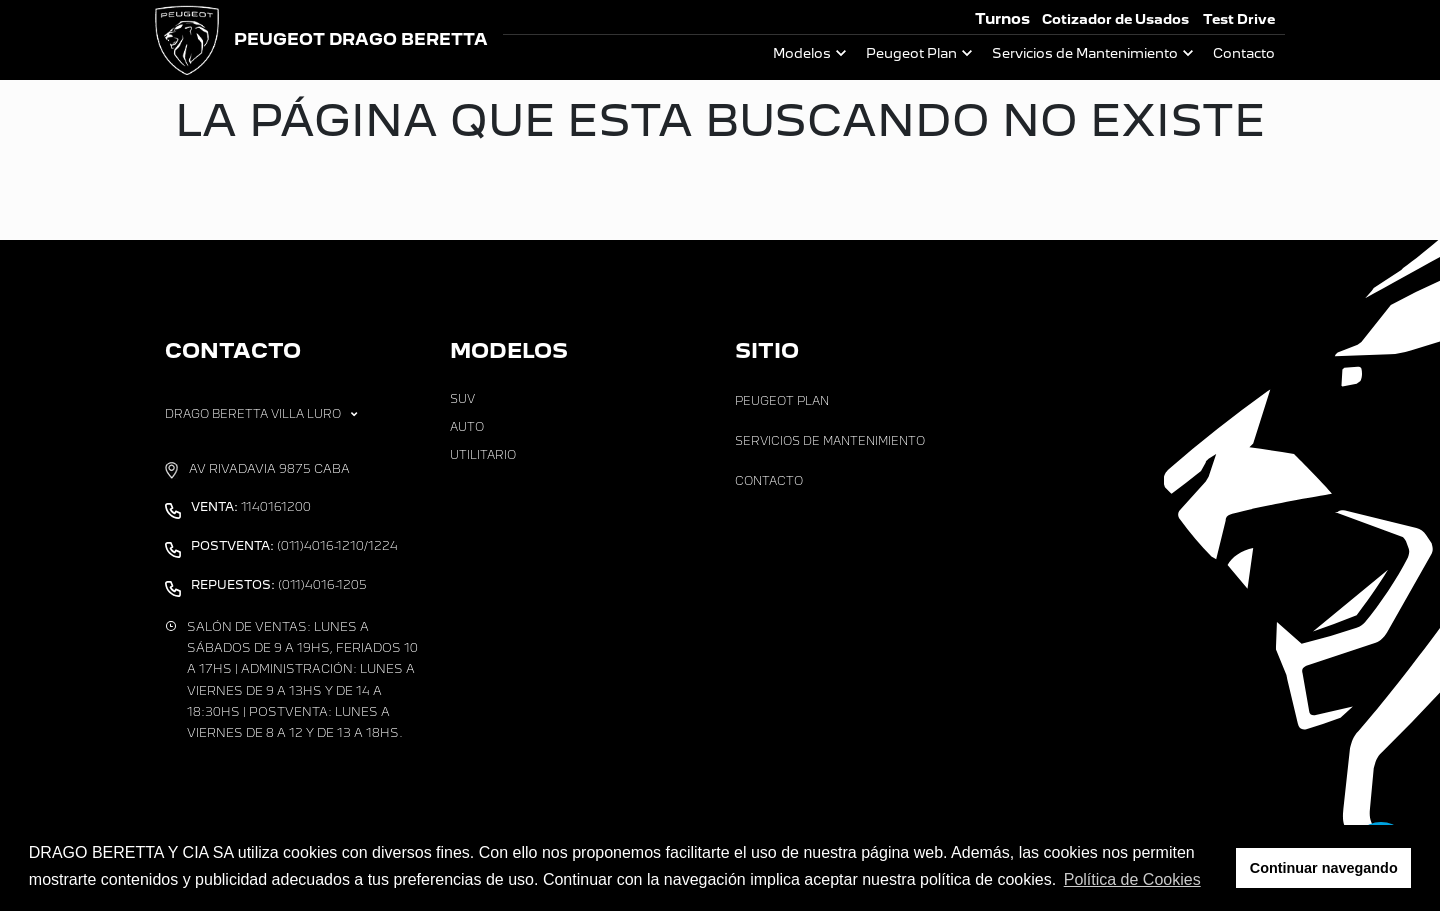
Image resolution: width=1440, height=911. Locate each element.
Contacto (1244, 53)
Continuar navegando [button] (1324, 868)
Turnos (1002, 18)
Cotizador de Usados (1115, 19)
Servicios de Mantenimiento (1085, 53)
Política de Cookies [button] (1132, 879)
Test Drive (1239, 19)
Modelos (802, 53)
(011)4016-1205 (279, 585)
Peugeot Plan (911, 53)
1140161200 (251, 507)
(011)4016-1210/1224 (294, 546)
